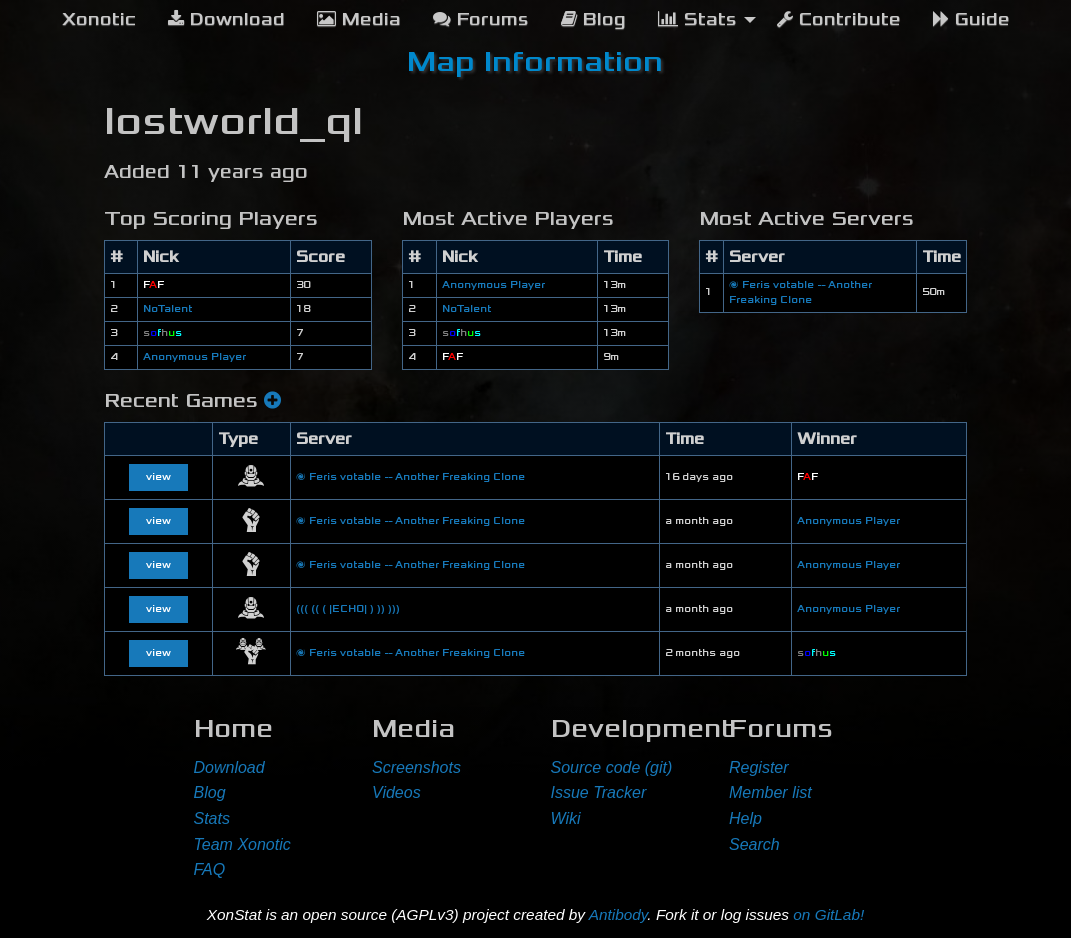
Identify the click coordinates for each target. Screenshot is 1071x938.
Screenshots (416, 767)
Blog (210, 792)
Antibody (618, 914)
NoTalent (167, 309)
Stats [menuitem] (697, 19)
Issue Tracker (599, 792)
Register (759, 767)
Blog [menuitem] (593, 19)
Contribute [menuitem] (839, 19)
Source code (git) (612, 767)
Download (229, 767)
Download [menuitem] (226, 19)
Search (754, 844)
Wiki (566, 818)
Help (745, 818)
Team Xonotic (242, 844)
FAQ (210, 869)
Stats (212, 818)
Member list (770, 792)
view (158, 477)
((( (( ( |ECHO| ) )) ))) (348, 609)
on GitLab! (828, 914)
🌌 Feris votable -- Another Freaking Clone (410, 477)
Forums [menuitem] (481, 19)
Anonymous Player (194, 357)
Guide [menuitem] (971, 19)
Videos (396, 792)
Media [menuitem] (359, 19)
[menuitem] (99, 20)
